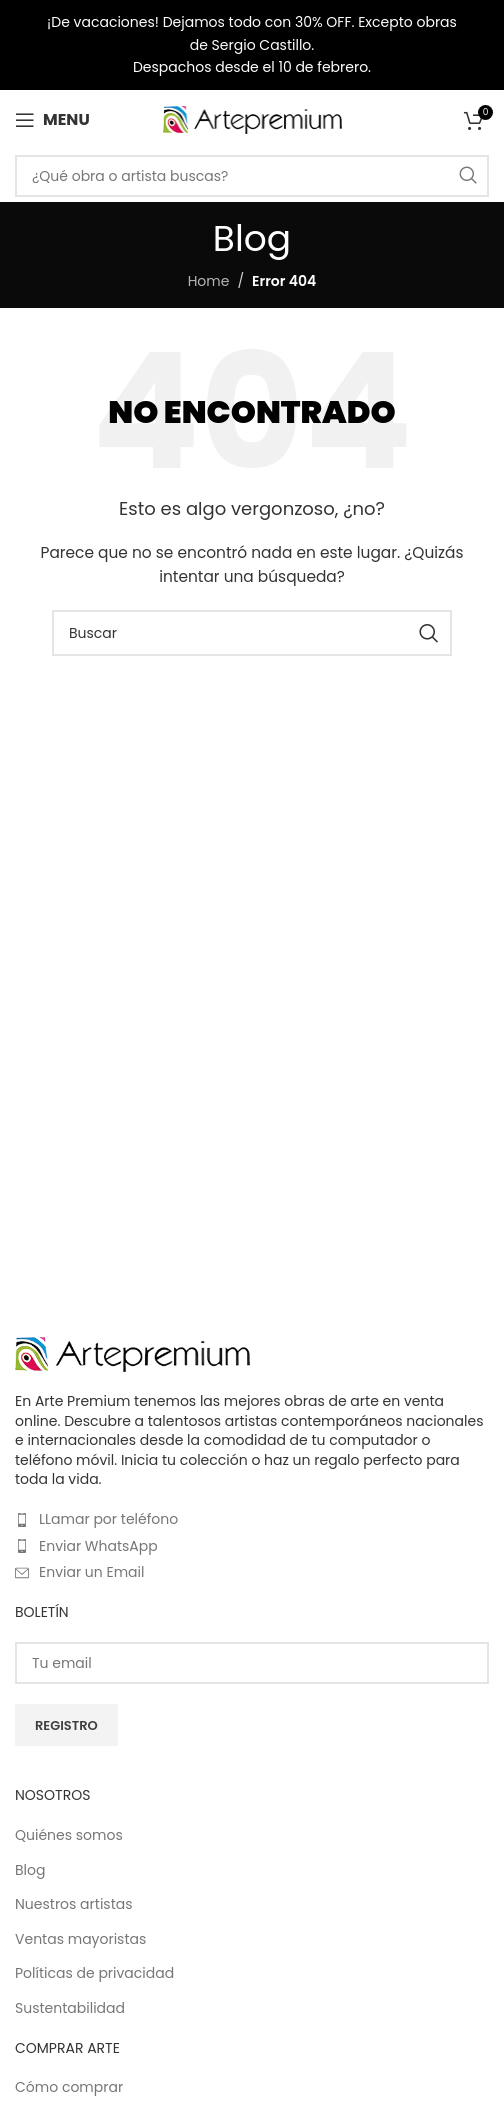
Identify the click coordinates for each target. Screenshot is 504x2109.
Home (209, 281)
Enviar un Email (91, 1572)
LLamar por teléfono (108, 1519)
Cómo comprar (69, 2087)
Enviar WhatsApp (98, 1546)
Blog (30, 1870)
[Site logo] (252, 119)
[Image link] (132, 1353)
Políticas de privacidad (94, 1973)
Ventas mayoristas (80, 1939)
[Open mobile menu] (52, 120)
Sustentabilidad (70, 2008)
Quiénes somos (69, 1835)
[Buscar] (252, 176)
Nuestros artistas (74, 1904)
